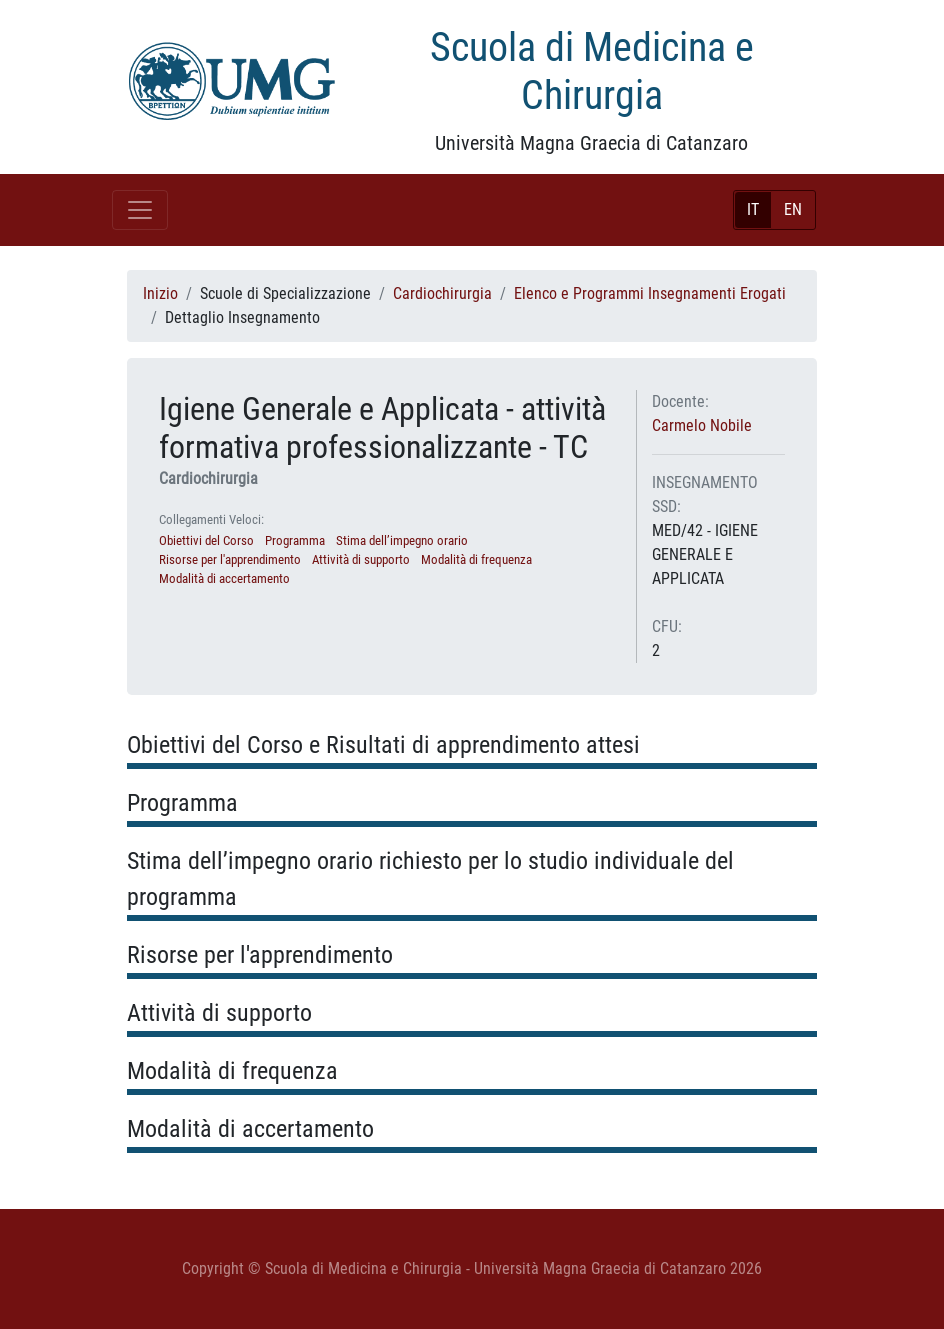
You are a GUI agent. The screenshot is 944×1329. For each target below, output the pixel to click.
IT (753, 209)
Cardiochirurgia (442, 293)
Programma (295, 540)
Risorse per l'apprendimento (230, 559)
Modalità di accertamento (224, 578)
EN (793, 209)
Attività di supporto (361, 559)
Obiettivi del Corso (206, 540)
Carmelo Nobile (702, 425)
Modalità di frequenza (476, 559)
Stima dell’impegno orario (402, 540)
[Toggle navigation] (140, 210)
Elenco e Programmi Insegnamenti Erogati (650, 293)
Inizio (160, 293)
